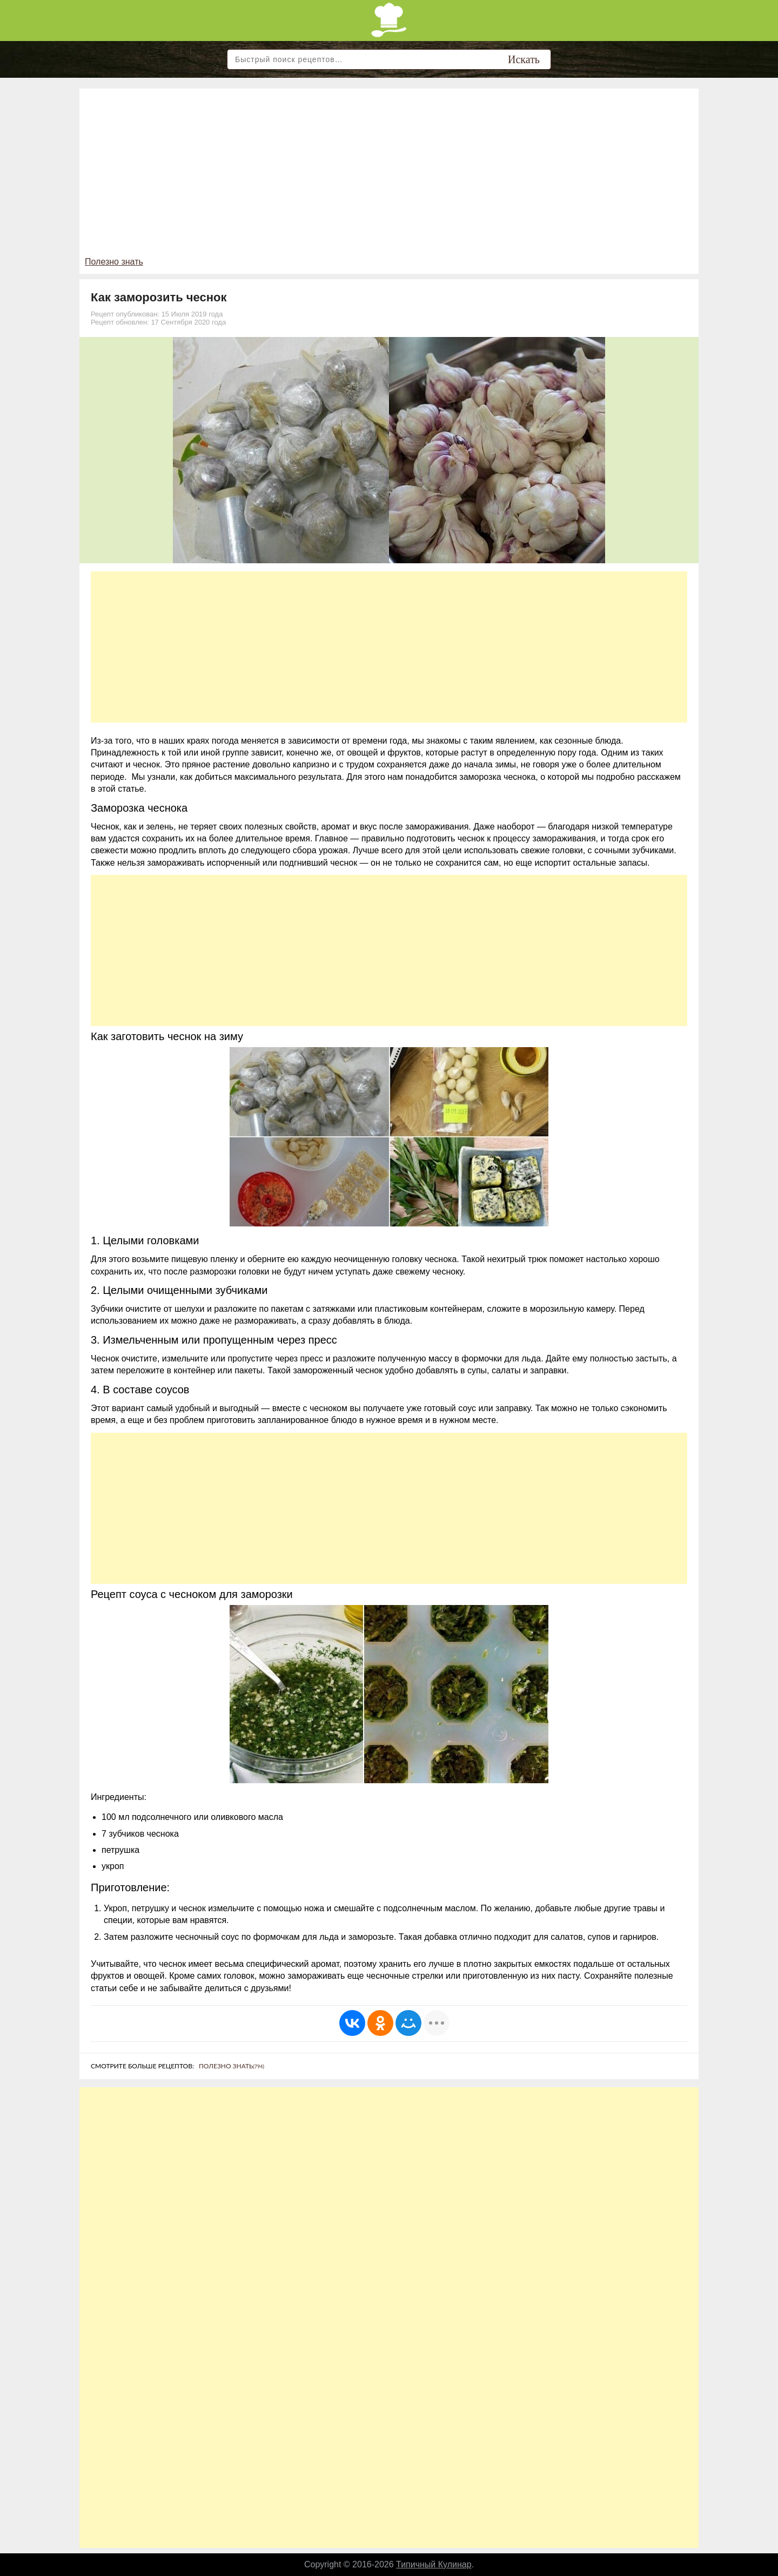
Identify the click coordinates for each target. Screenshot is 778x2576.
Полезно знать (114, 261)
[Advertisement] (389, 175)
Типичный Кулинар (434, 2564)
